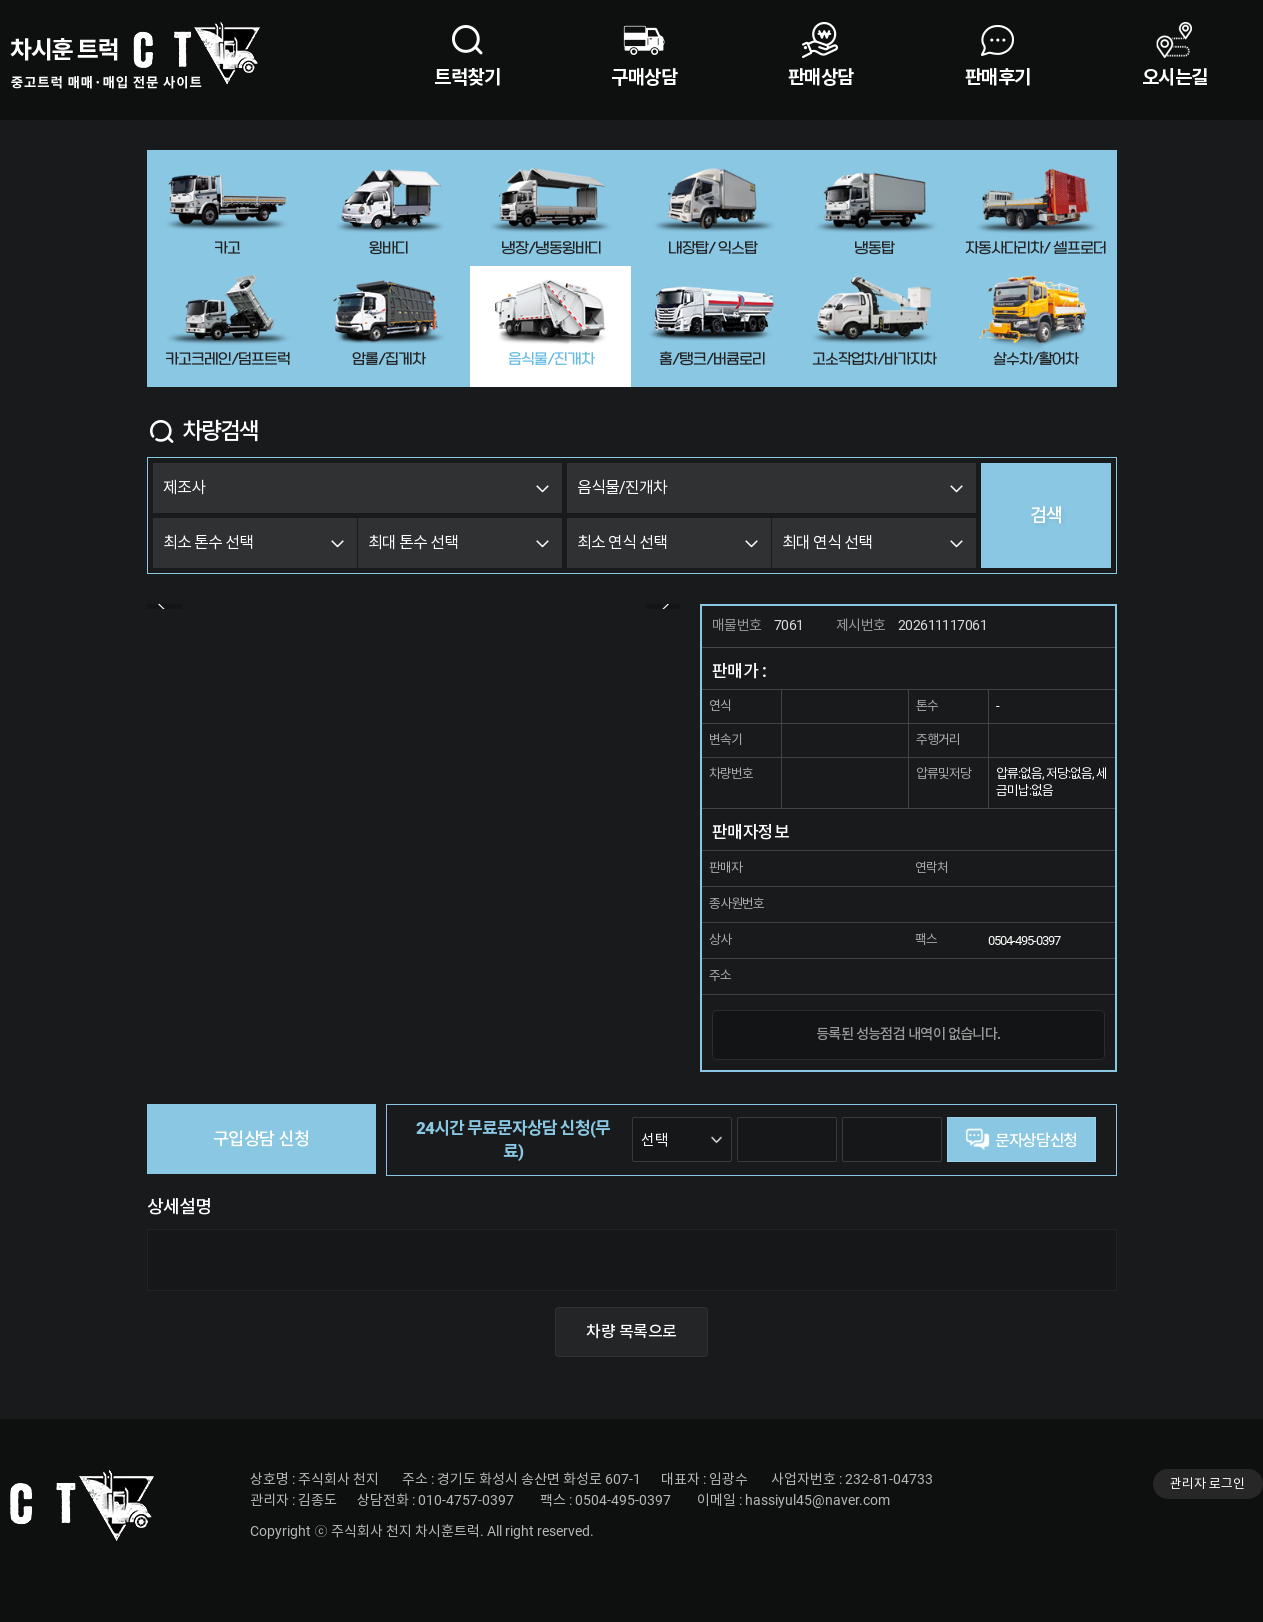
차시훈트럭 (135, 55)
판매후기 (998, 77)
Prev (164, 604)
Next (662, 604)
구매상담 (644, 77)
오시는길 (1175, 77)
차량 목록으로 (631, 1331)
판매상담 (821, 77)
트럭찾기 (467, 77)
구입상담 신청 (261, 1139)
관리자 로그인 (1207, 1483)
